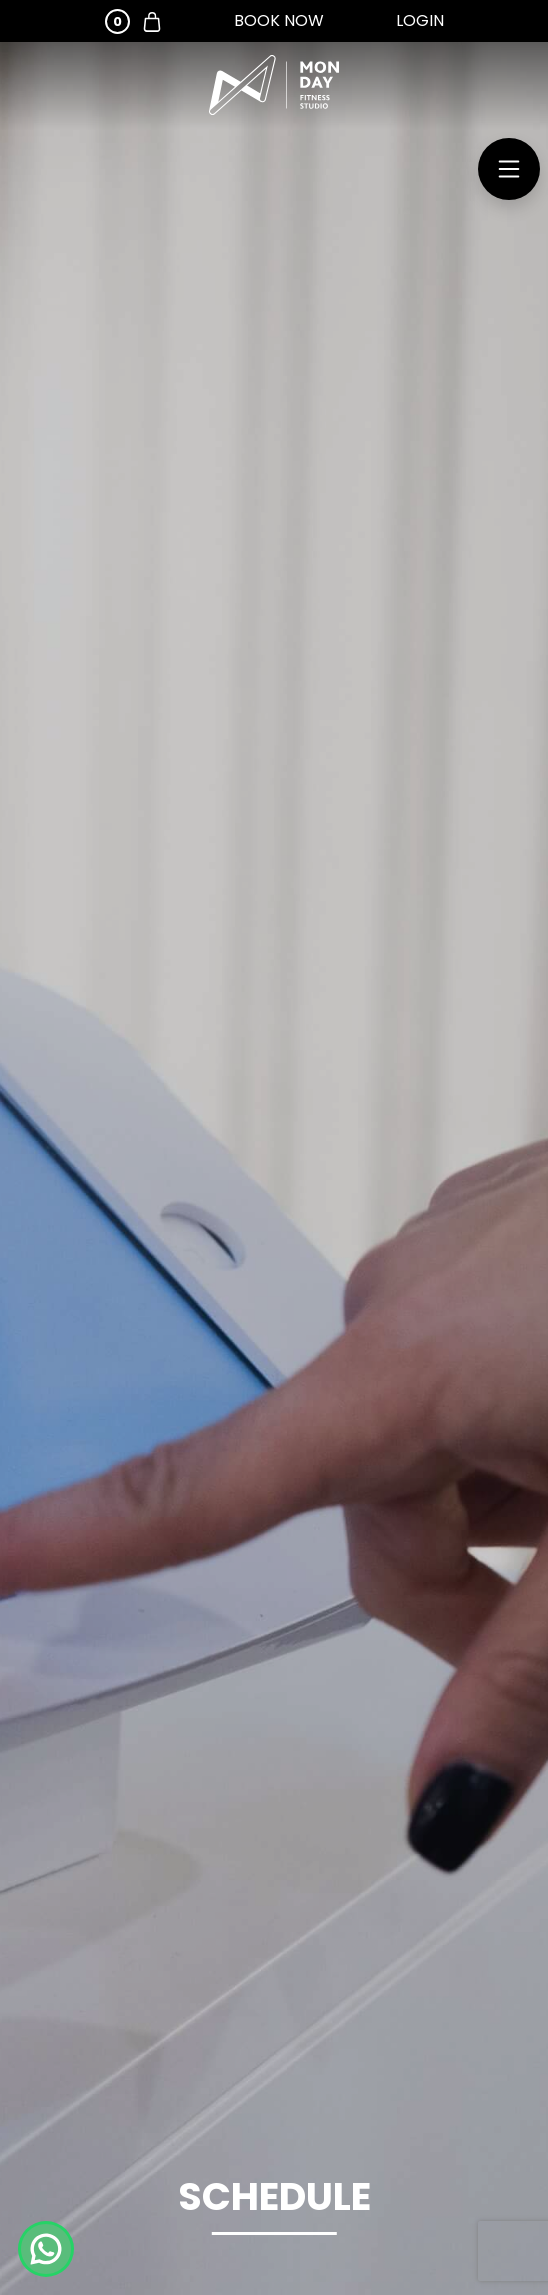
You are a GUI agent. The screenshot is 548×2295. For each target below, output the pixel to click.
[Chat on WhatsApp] (46, 2249)
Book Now (279, 20)
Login (420, 20)
